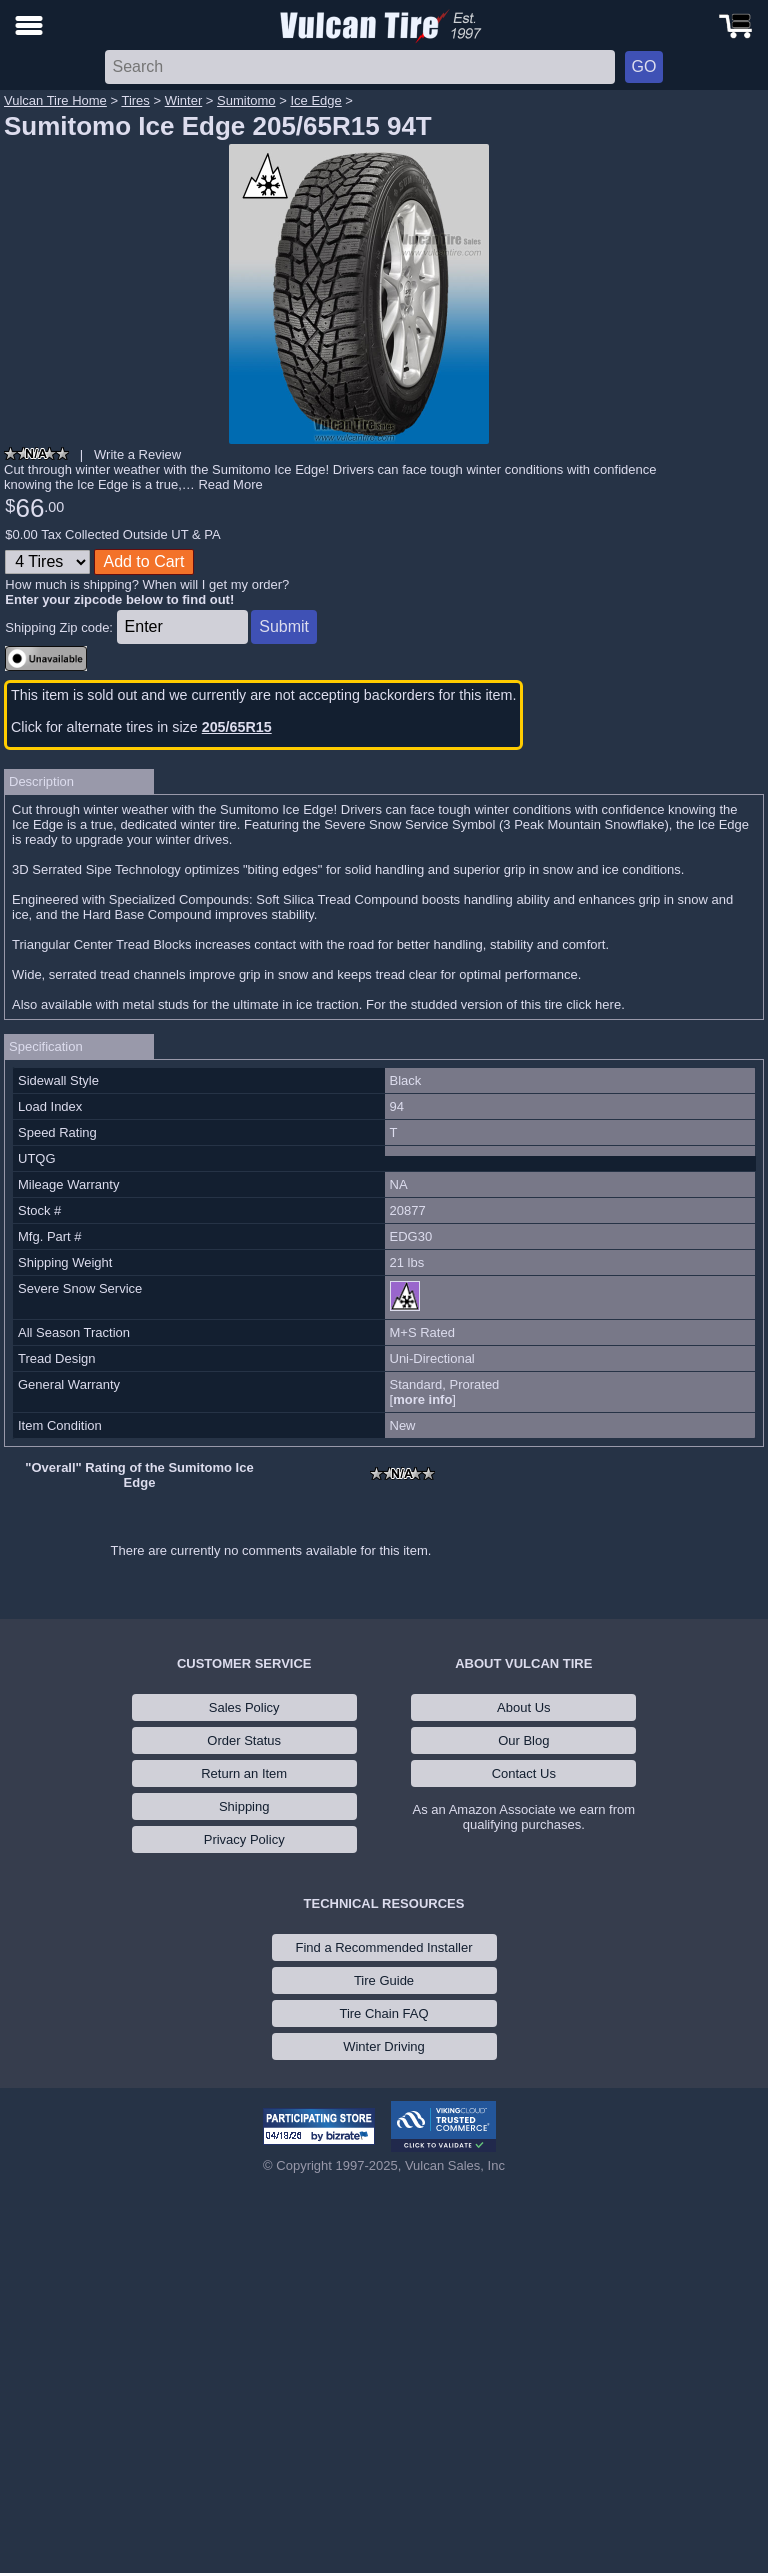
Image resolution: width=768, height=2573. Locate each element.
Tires (135, 100)
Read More (230, 484)
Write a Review (137, 454)
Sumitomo (246, 100)
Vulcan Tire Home (55, 100)
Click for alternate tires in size (141, 727)
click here (593, 1004)
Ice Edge (315, 100)
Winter (184, 100)
